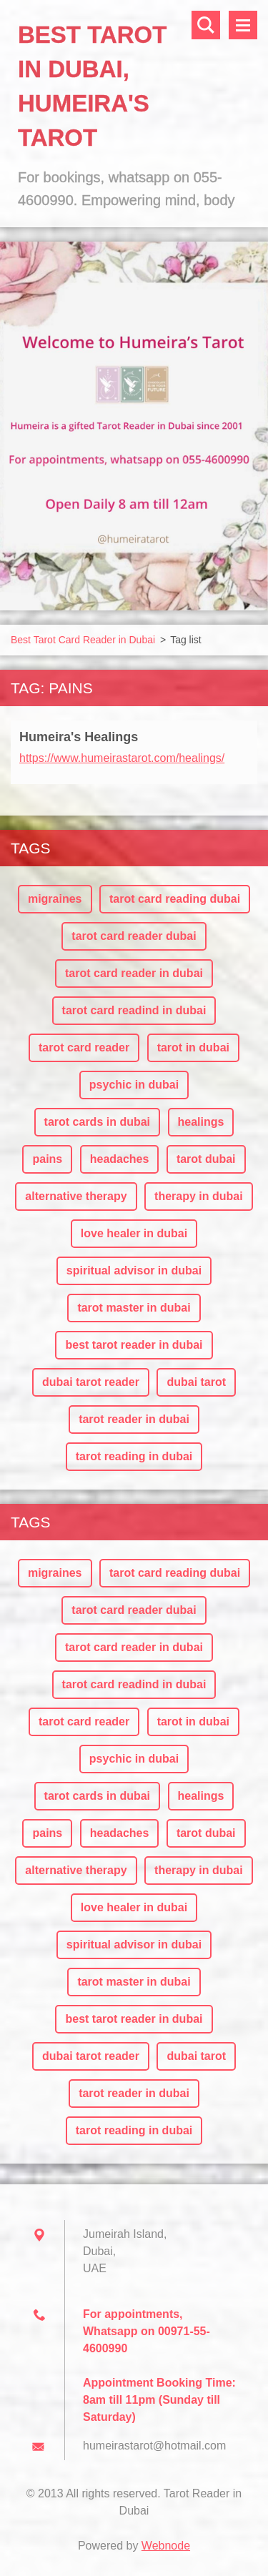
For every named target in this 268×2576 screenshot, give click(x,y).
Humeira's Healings (78, 737)
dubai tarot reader (90, 1382)
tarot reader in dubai (134, 1419)
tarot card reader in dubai (134, 973)
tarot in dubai (193, 1047)
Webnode (166, 2546)
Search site (206, 25)
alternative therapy (75, 1196)
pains (47, 1159)
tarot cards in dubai (97, 1122)
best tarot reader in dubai (133, 1345)
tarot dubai (206, 1159)
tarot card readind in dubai (134, 1010)
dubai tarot (196, 1382)
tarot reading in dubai (134, 1456)
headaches (119, 1159)
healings (201, 1122)
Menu (243, 25)
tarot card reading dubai (174, 899)
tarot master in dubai (133, 1308)
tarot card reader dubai (133, 936)
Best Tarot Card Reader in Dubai (83, 639)
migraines (55, 899)
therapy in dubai (198, 1196)
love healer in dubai (134, 1233)
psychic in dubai (134, 1085)
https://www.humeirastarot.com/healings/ (121, 758)
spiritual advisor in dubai (134, 1270)
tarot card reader (84, 1047)
